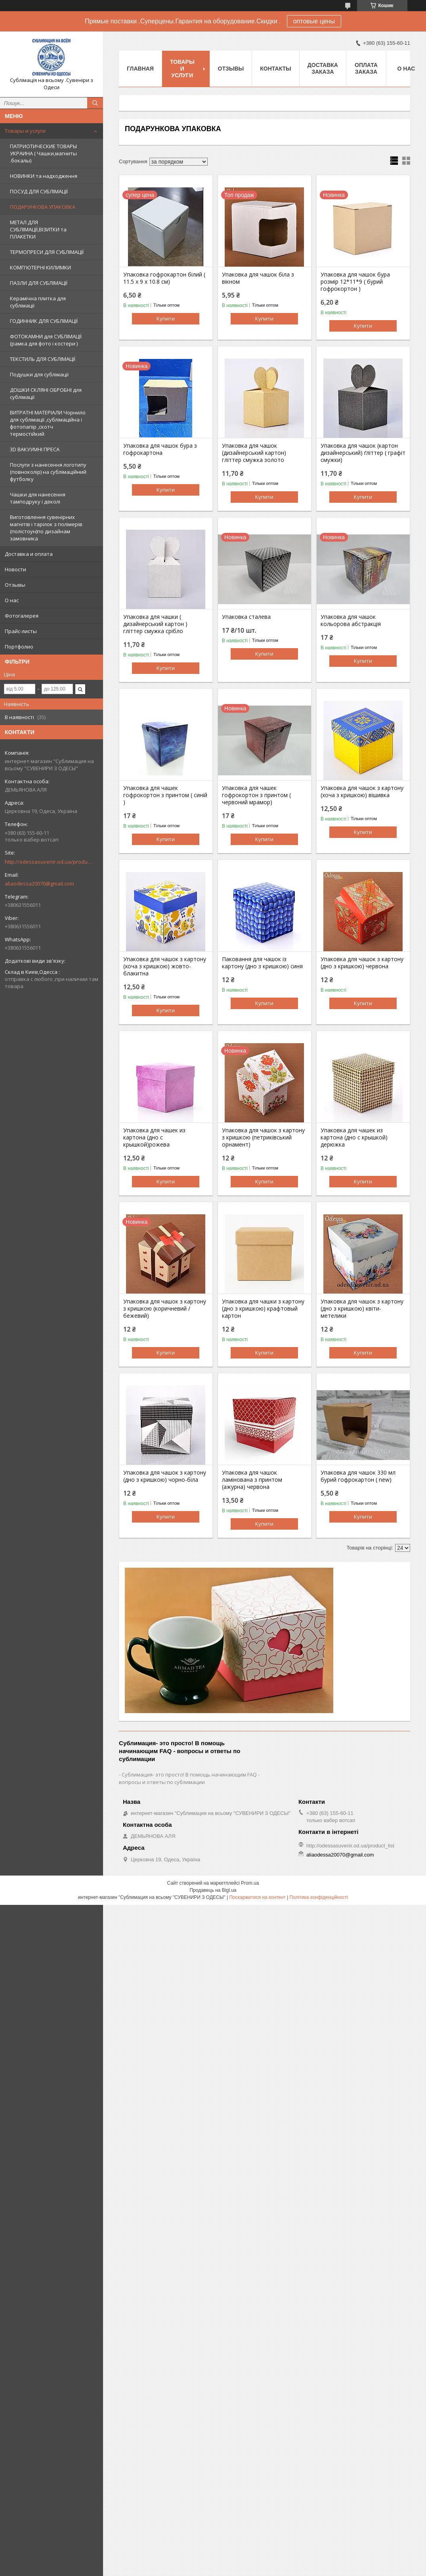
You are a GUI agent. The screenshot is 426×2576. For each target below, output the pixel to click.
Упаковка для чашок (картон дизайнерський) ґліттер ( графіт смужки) (363, 453)
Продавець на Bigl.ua (212, 1890)
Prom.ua (250, 1883)
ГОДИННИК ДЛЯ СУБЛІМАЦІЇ (44, 320)
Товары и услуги (25, 130)
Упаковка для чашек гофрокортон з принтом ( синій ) (165, 795)
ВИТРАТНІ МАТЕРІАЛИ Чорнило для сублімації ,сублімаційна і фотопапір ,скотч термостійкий (48, 423)
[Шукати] (95, 103)
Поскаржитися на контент (257, 1897)
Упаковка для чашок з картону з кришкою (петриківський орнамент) (263, 1137)
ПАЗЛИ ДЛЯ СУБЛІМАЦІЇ (38, 282)
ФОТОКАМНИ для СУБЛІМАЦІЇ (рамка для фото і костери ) (46, 340)
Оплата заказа (366, 68)
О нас (12, 600)
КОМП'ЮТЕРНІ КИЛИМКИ (40, 267)
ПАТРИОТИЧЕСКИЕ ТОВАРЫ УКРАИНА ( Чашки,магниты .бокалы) (43, 153)
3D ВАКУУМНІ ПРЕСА (34, 449)
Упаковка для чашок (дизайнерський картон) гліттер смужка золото (254, 453)
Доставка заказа (323, 68)
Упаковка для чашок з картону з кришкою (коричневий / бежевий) (164, 1308)
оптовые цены (314, 21)
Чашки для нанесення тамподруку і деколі (37, 498)
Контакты (275, 68)
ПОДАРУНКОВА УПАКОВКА (42, 206)
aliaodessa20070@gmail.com (39, 883)
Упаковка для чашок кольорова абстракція (351, 620)
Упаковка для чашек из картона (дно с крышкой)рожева (154, 1137)
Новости (15, 569)
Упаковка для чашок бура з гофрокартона (160, 449)
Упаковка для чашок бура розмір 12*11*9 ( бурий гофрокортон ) (355, 281)
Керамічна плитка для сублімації (38, 302)
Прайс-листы (21, 631)
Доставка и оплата (29, 553)
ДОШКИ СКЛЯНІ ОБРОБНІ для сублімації (46, 393)
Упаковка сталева (246, 616)
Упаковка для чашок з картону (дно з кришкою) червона (362, 963)
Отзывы (15, 584)
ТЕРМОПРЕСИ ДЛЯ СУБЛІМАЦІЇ (47, 252)
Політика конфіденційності (319, 1897)
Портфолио (19, 646)
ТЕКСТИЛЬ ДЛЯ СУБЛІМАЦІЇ (42, 359)
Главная (140, 68)
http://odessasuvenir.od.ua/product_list (48, 861)
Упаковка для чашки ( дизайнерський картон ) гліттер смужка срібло (155, 624)
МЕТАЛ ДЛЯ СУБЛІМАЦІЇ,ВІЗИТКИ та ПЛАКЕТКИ (38, 229)
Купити (166, 318)
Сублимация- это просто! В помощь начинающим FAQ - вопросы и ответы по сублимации (189, 1778)
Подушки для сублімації (39, 374)
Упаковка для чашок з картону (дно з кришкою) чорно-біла (164, 1476)
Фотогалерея (21, 615)
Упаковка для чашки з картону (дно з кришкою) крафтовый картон (263, 1308)
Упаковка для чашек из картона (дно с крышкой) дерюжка (354, 1137)
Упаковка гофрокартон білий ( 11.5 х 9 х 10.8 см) (164, 278)
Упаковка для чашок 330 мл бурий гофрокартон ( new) (358, 1476)
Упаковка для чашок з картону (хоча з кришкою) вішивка (362, 791)
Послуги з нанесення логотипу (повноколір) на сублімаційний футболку (48, 472)
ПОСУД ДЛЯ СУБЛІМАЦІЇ (39, 191)
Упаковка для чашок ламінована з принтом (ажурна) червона (252, 1479)
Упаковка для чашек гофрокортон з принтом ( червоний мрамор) (256, 795)
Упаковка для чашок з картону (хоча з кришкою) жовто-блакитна (164, 966)
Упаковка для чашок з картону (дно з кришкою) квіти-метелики (362, 1308)
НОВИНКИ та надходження (43, 175)
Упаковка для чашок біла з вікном (258, 278)
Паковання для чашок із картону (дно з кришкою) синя (262, 963)
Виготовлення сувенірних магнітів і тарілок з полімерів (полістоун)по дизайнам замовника (46, 527)
